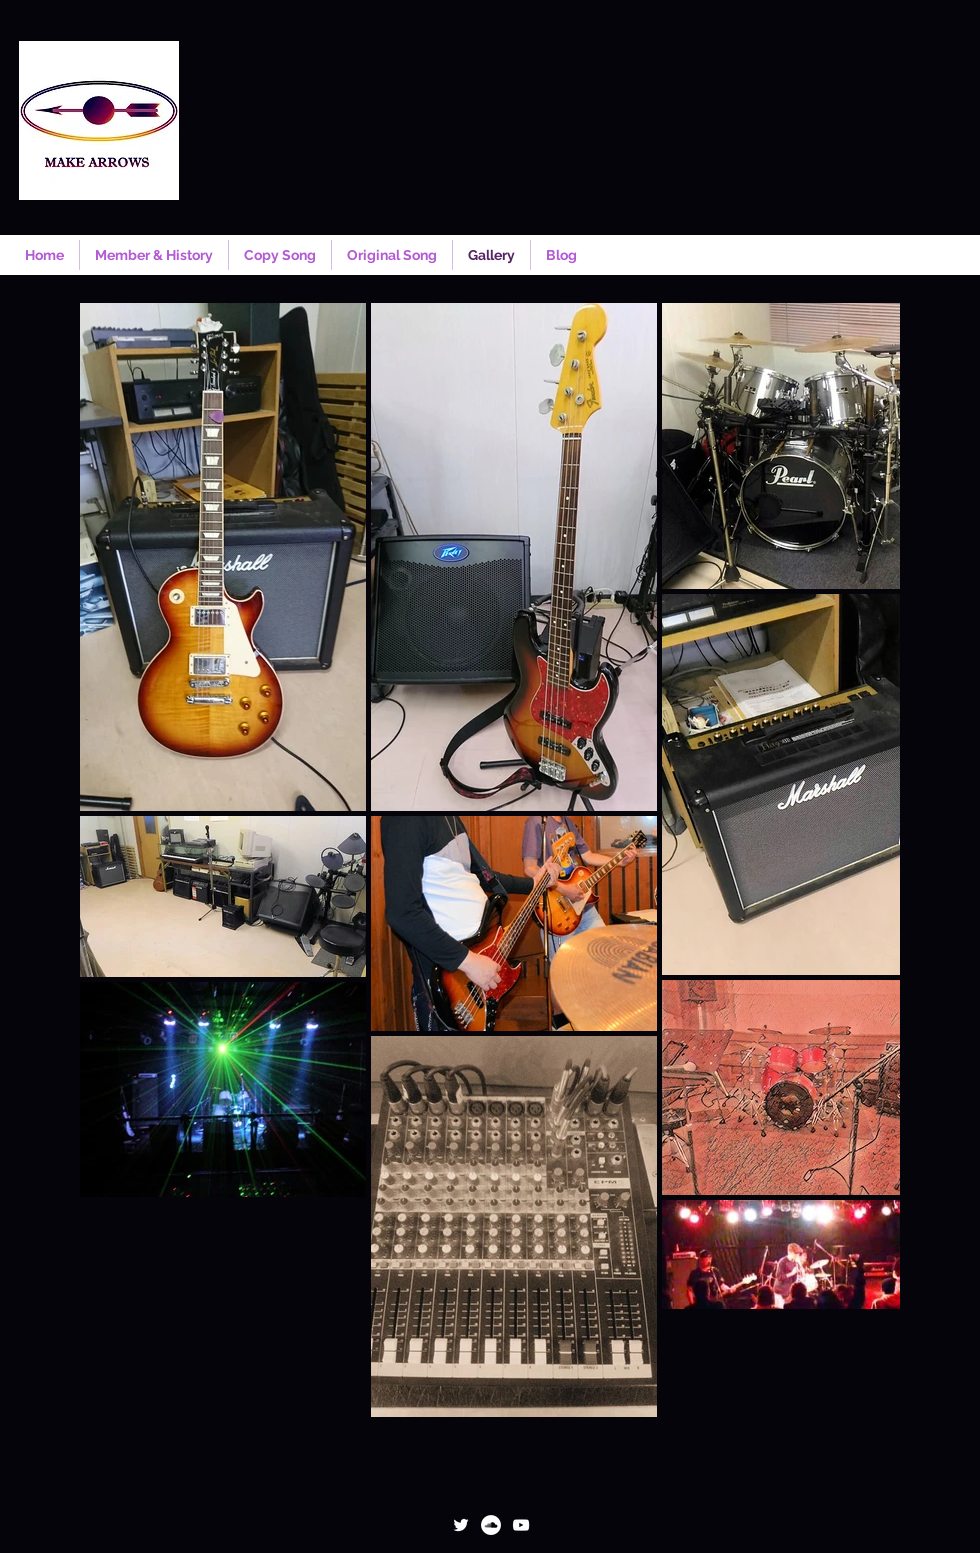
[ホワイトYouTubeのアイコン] (521, 1525)
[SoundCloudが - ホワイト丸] (491, 1525)
